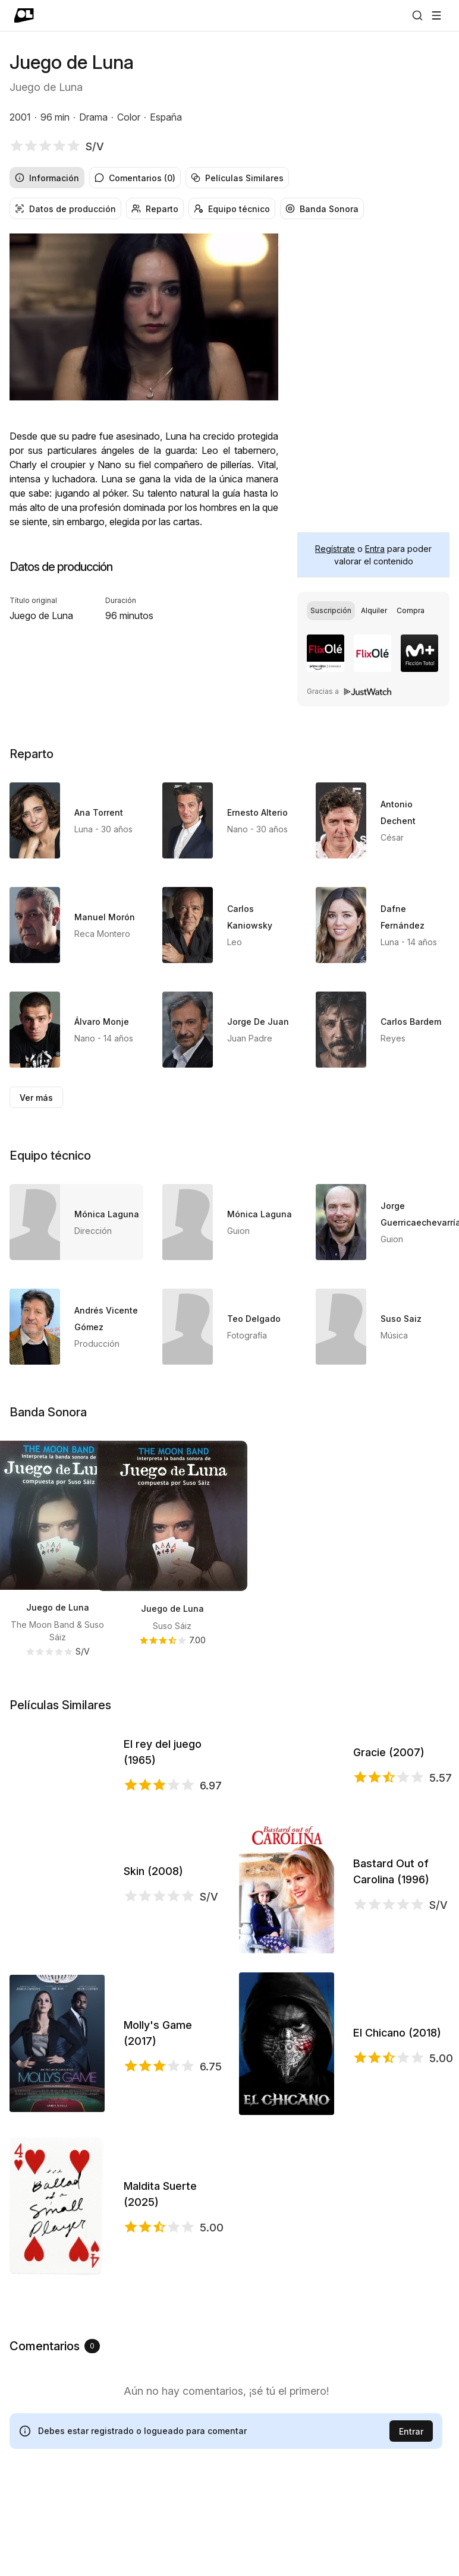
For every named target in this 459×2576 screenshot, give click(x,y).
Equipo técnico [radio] (232, 209)
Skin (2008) (153, 1955)
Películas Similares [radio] (237, 178)
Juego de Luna (57, 1607)
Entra (375, 549)
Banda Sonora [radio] (322, 209)
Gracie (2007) (389, 1794)
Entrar (411, 2516)
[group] (229, 177)
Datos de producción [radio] (65, 209)
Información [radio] (47, 178)
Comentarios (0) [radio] (135, 178)
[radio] (331, 610)
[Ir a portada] (24, 15)
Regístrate (335, 549)
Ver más (36, 1098)
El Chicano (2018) (397, 2117)
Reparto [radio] (154, 209)
